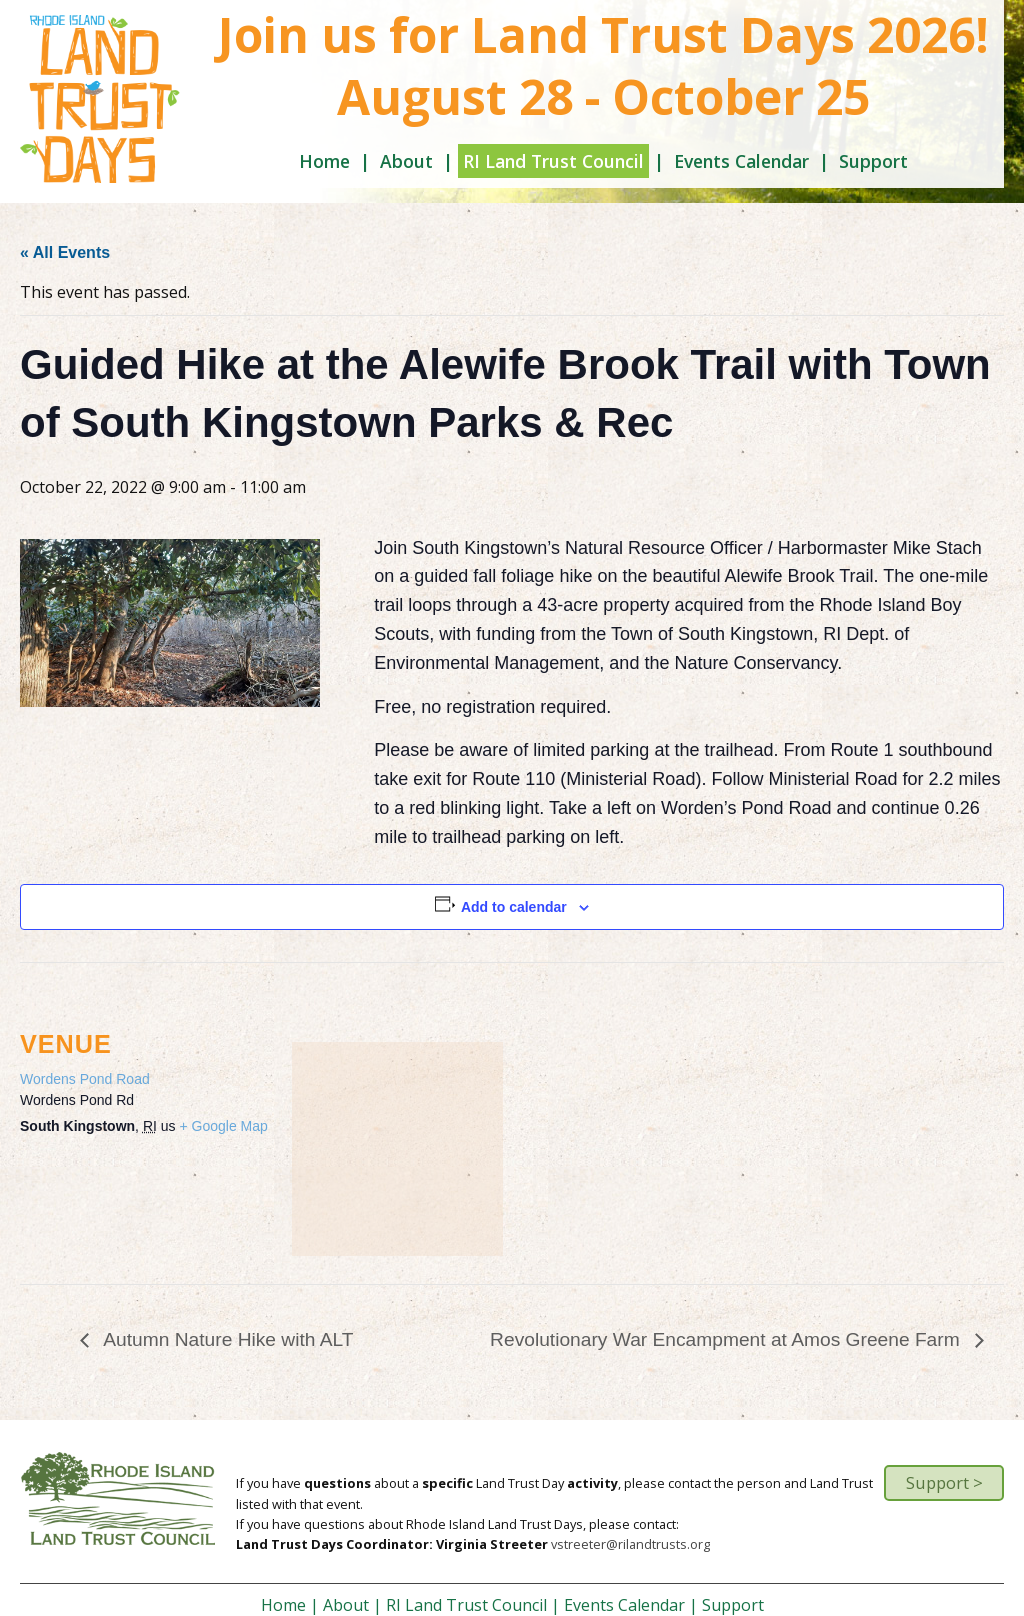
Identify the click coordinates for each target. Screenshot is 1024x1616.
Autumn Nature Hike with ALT (226, 1339)
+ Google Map (223, 1126)
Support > (944, 1482)
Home (324, 161)
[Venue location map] (397, 1147)
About (406, 161)
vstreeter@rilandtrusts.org (630, 1544)
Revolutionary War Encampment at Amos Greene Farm (727, 1339)
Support (873, 161)
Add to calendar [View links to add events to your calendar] (514, 907)
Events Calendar (741, 161)
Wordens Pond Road (85, 1079)
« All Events (65, 252)
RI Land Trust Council (553, 161)
